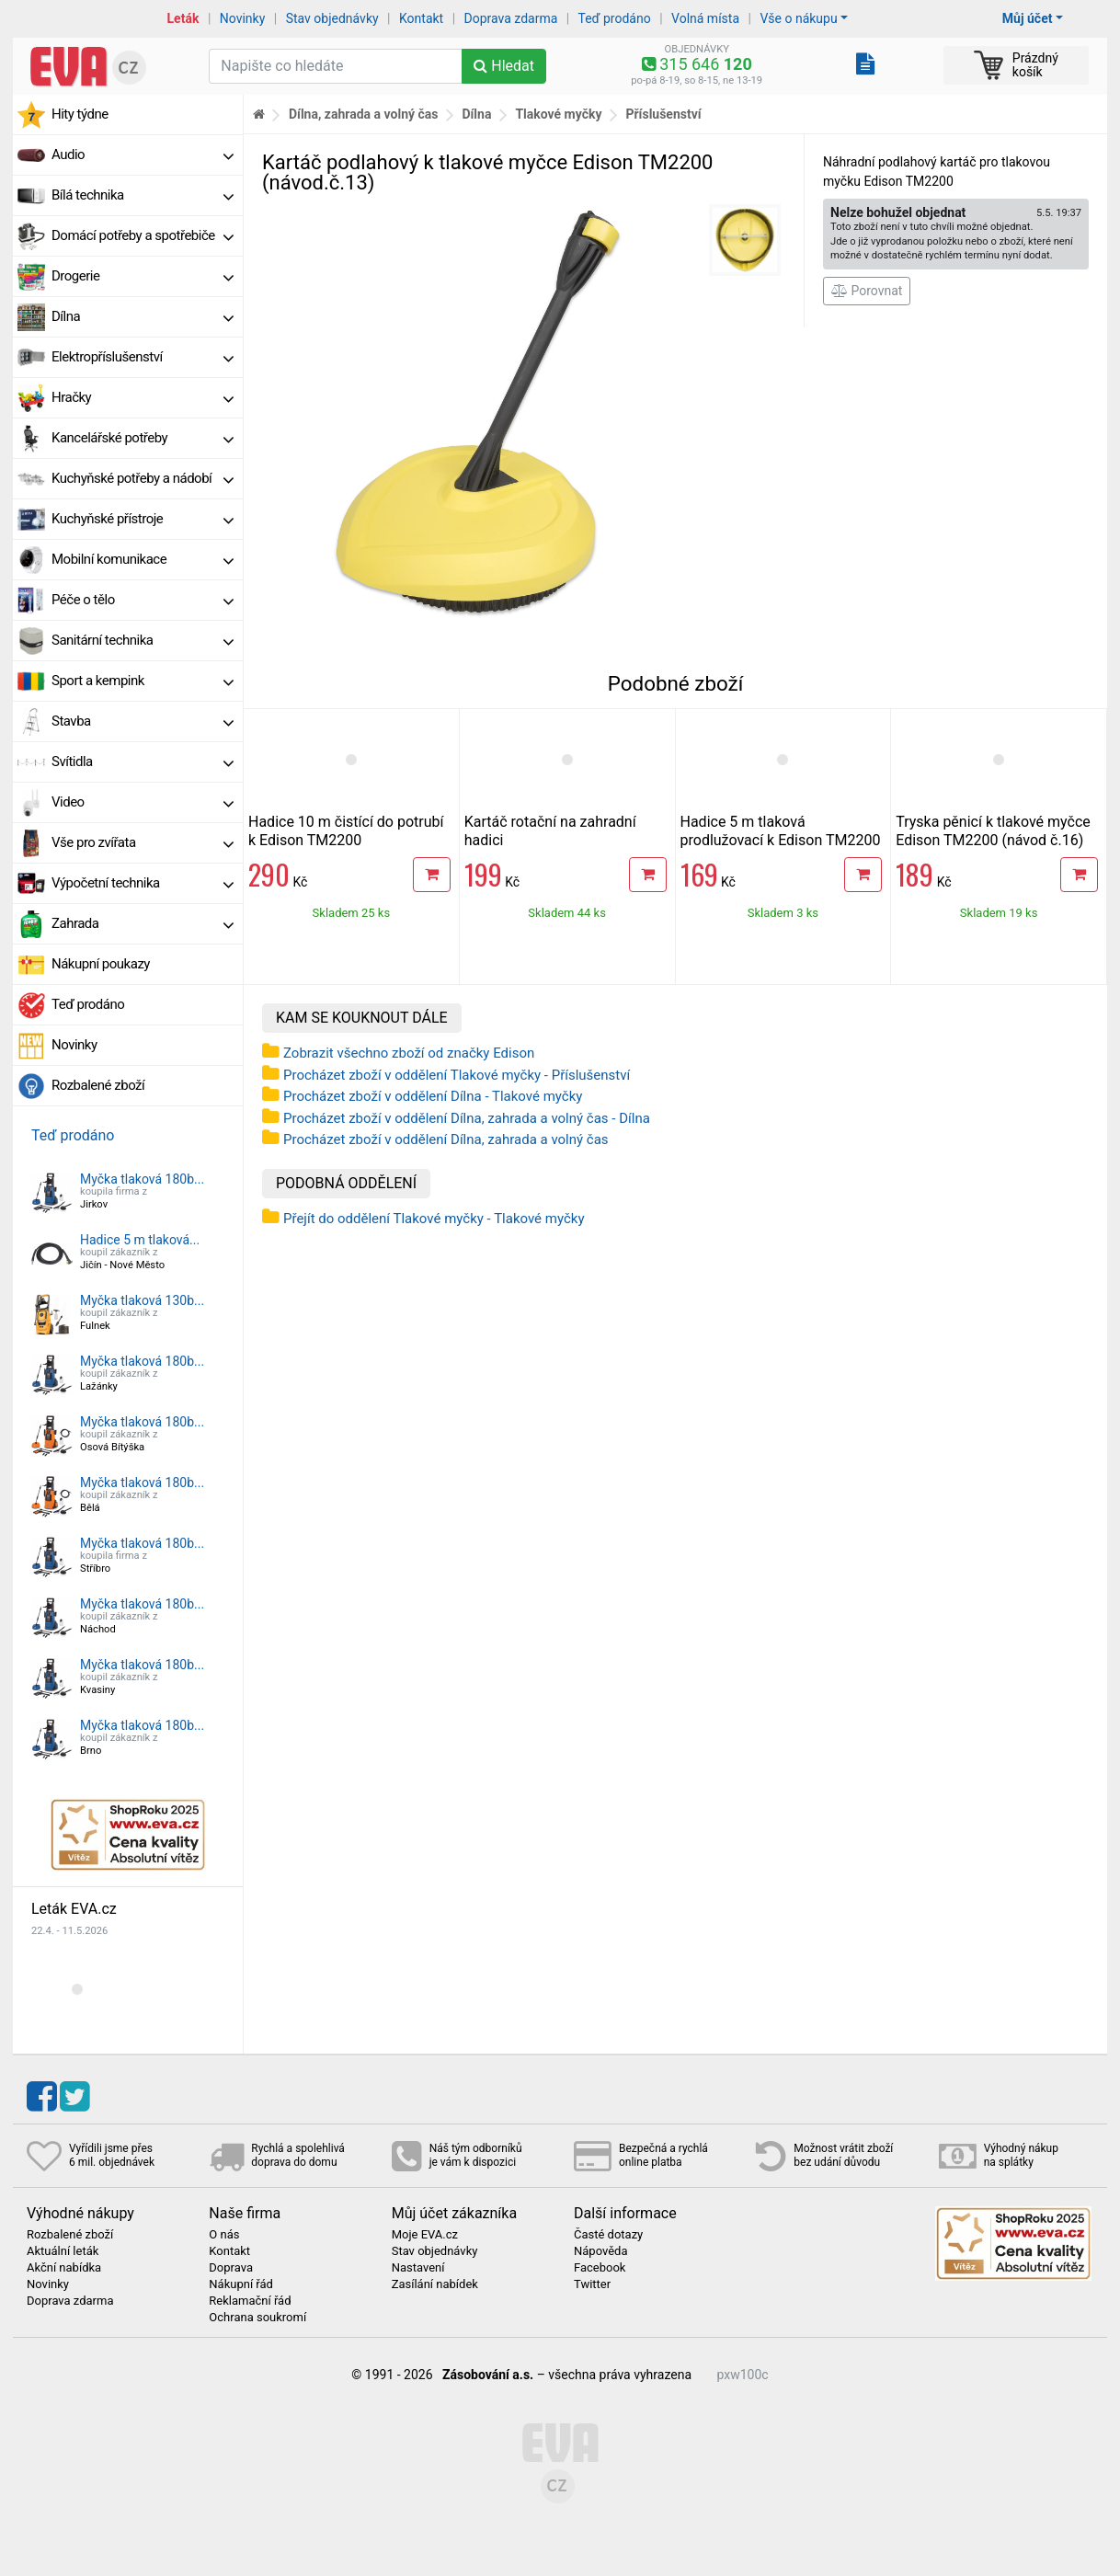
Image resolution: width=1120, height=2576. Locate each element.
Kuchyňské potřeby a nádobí (142, 478)
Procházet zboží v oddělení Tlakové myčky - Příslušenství (456, 1075)
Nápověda (600, 2251)
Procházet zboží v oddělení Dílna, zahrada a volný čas (446, 1139)
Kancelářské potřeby (142, 438)
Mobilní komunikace (142, 559)
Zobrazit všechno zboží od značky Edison (408, 1053)
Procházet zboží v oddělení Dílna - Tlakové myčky (432, 1096)
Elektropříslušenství (142, 357)
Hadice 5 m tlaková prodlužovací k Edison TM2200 (780, 831)
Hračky (142, 397)
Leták (183, 18)
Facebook (599, 2267)
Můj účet (1027, 18)
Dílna (142, 316)
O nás (224, 2234)
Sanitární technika (142, 640)
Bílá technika (142, 195)
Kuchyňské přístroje (142, 519)
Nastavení (418, 2267)
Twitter (592, 2284)
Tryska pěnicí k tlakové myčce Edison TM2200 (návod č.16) (993, 831)
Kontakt (421, 18)
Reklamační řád (250, 2301)
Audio (142, 154)
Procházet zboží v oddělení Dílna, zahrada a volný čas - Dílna (466, 1118)
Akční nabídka (64, 2267)
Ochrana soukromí (257, 2317)
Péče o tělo (142, 600)
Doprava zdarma (511, 18)
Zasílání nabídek (435, 2284)
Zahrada (142, 923)
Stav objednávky (332, 18)
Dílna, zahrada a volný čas (364, 114)
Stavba (142, 721)
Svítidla (142, 761)
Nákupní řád (241, 2284)
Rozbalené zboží (97, 1085)
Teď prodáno (613, 18)
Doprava (231, 2267)
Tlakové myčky (558, 114)
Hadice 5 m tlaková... (140, 1239)
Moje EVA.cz (425, 2234)
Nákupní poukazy (100, 964)
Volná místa (705, 18)
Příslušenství (663, 114)
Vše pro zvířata (142, 842)
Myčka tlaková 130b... (142, 1300)
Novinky (243, 18)
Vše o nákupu (798, 18)
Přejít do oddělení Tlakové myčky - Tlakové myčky (434, 1218)
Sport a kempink (142, 681)
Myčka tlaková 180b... (142, 1179)
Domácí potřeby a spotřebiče (142, 235)
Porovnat (866, 290)
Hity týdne (80, 114)
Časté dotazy (608, 2234)
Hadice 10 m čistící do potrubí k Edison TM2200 (345, 831)
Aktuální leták (62, 2251)
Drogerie (142, 276)
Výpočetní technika (142, 883)
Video (142, 802)
